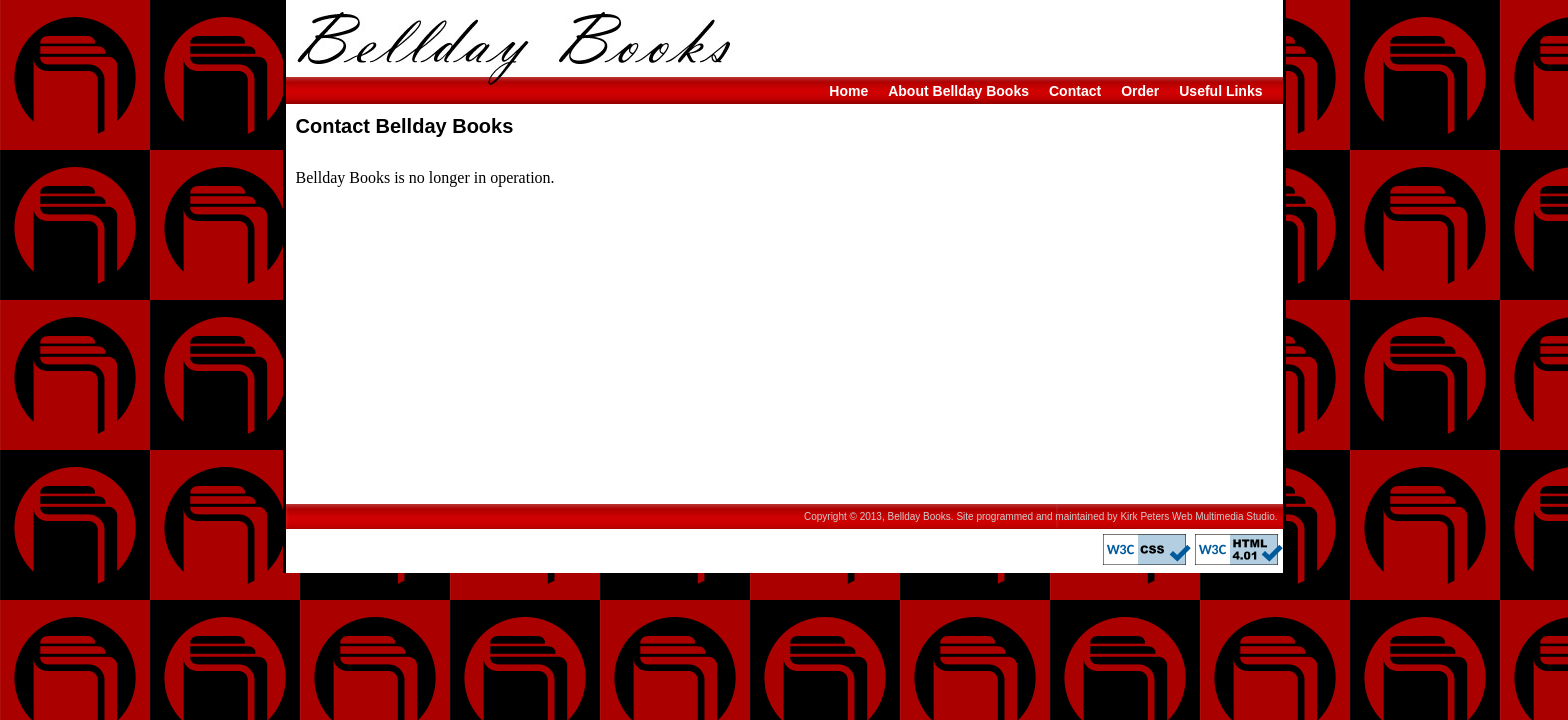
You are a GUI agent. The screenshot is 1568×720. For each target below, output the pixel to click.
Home (848, 91)
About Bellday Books (958, 91)
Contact (1075, 91)
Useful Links (1220, 91)
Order (1140, 91)
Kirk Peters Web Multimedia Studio (1197, 516)
